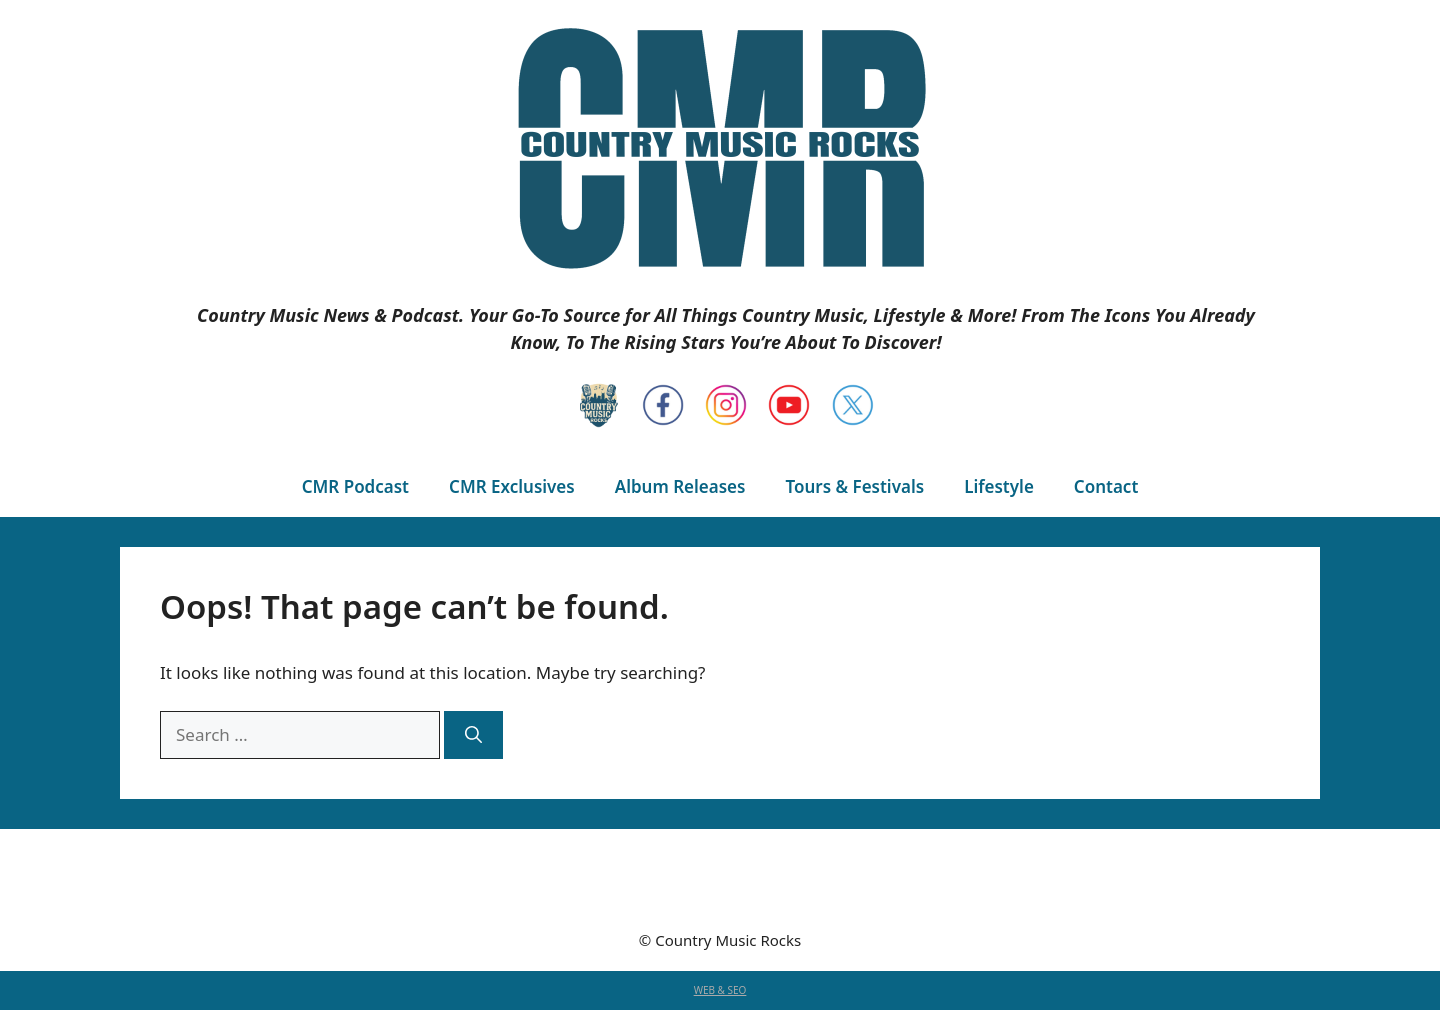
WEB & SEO (720, 990)
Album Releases (680, 486)
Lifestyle (999, 486)
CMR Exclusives (512, 486)
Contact (1106, 486)
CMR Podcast (355, 486)
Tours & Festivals (854, 486)
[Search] (473, 735)
